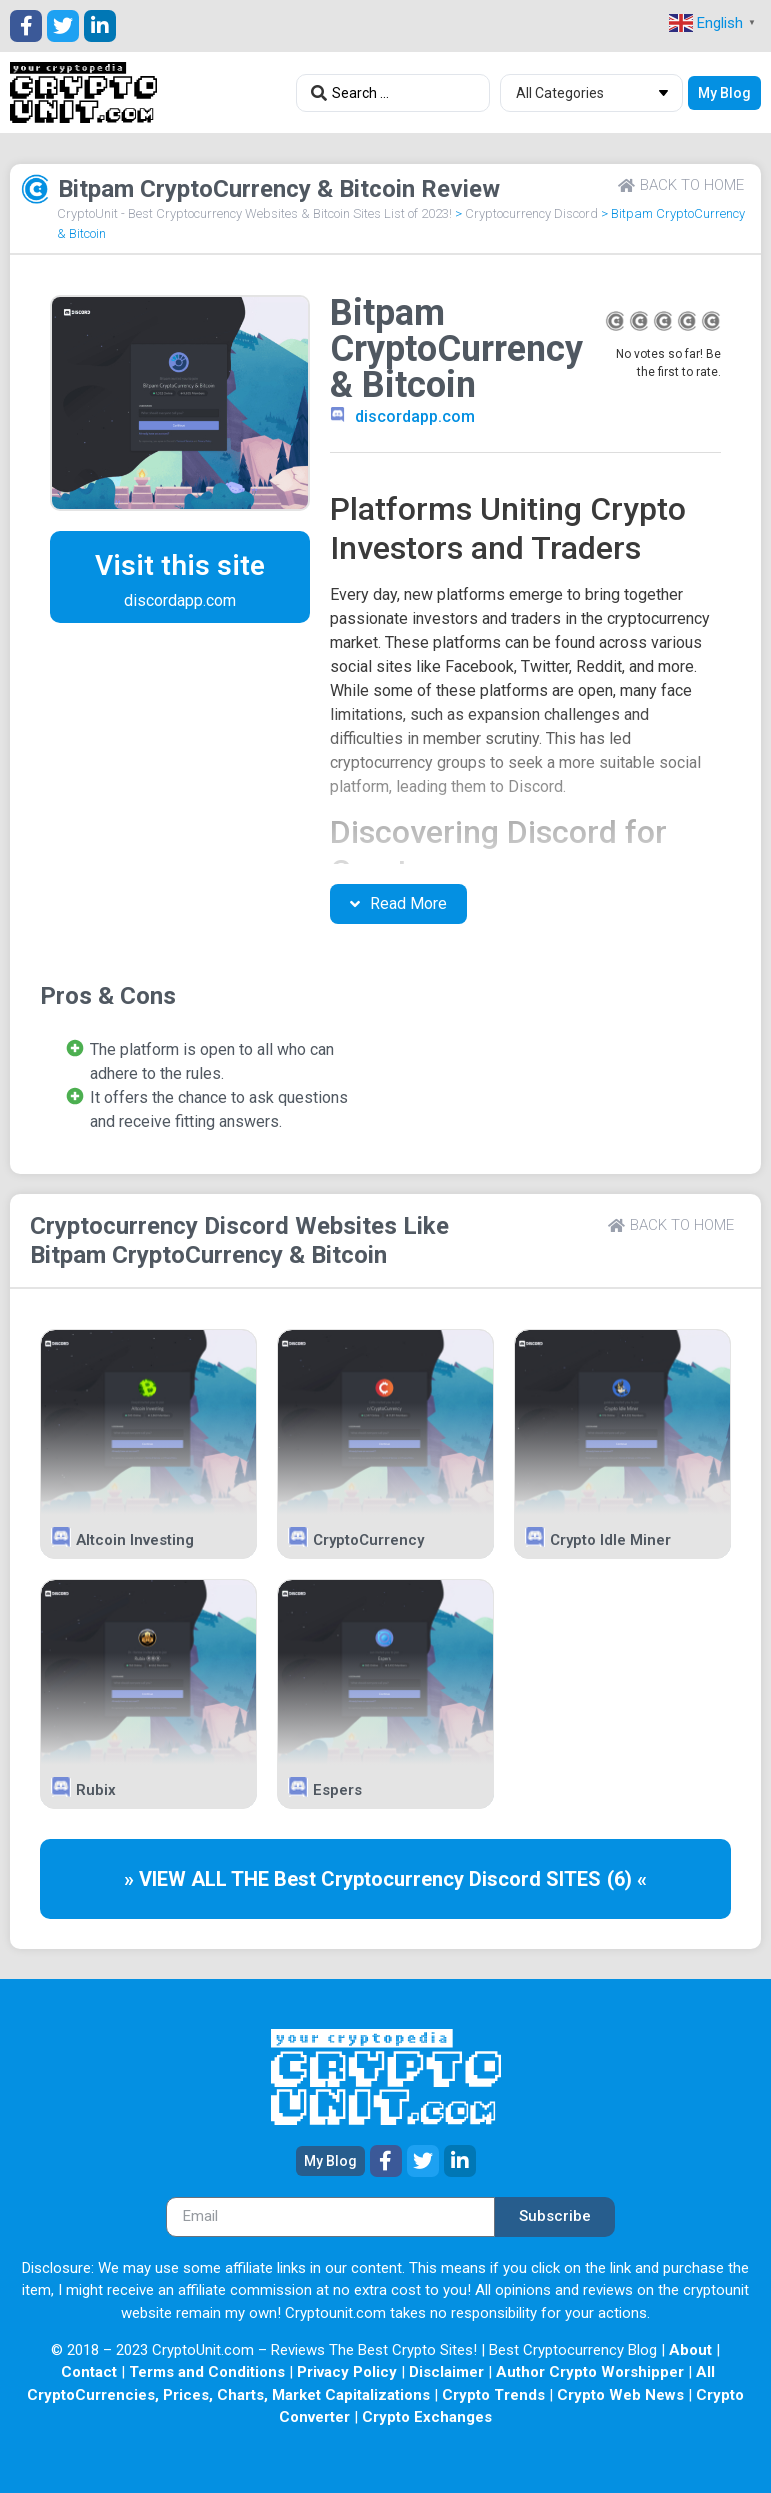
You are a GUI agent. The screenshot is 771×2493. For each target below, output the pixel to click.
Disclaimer (446, 2372)
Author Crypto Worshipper (590, 2372)
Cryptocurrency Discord (531, 213)
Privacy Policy (347, 2372)
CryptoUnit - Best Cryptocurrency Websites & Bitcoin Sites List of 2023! (254, 213)
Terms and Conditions (207, 2372)
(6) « (627, 1879)
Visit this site (180, 565)
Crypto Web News (620, 2395)
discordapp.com (415, 416)
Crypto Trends (493, 2395)
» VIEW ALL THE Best (222, 1879)
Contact (89, 2372)
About (690, 2350)
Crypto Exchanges (427, 2417)
